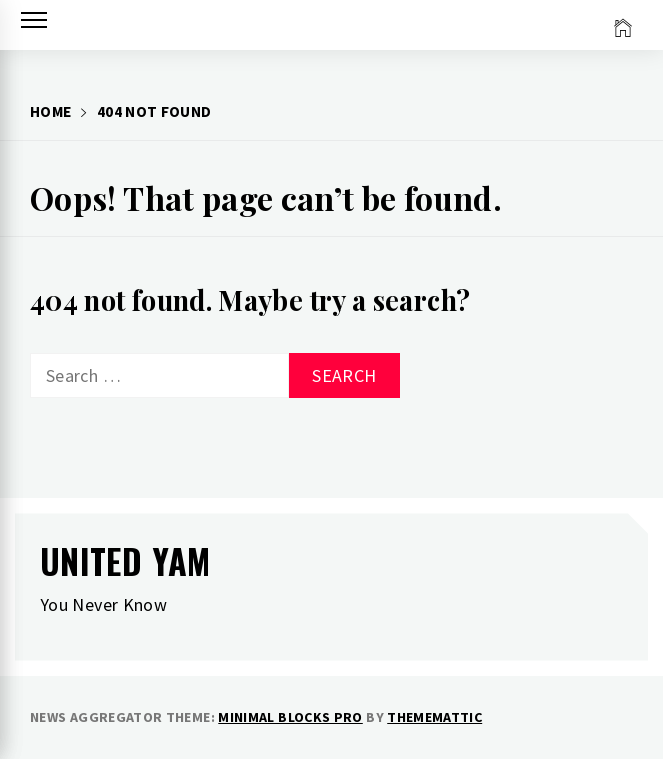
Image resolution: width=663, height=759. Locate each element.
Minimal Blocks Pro (290, 717)
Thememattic (434, 717)
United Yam (125, 560)
